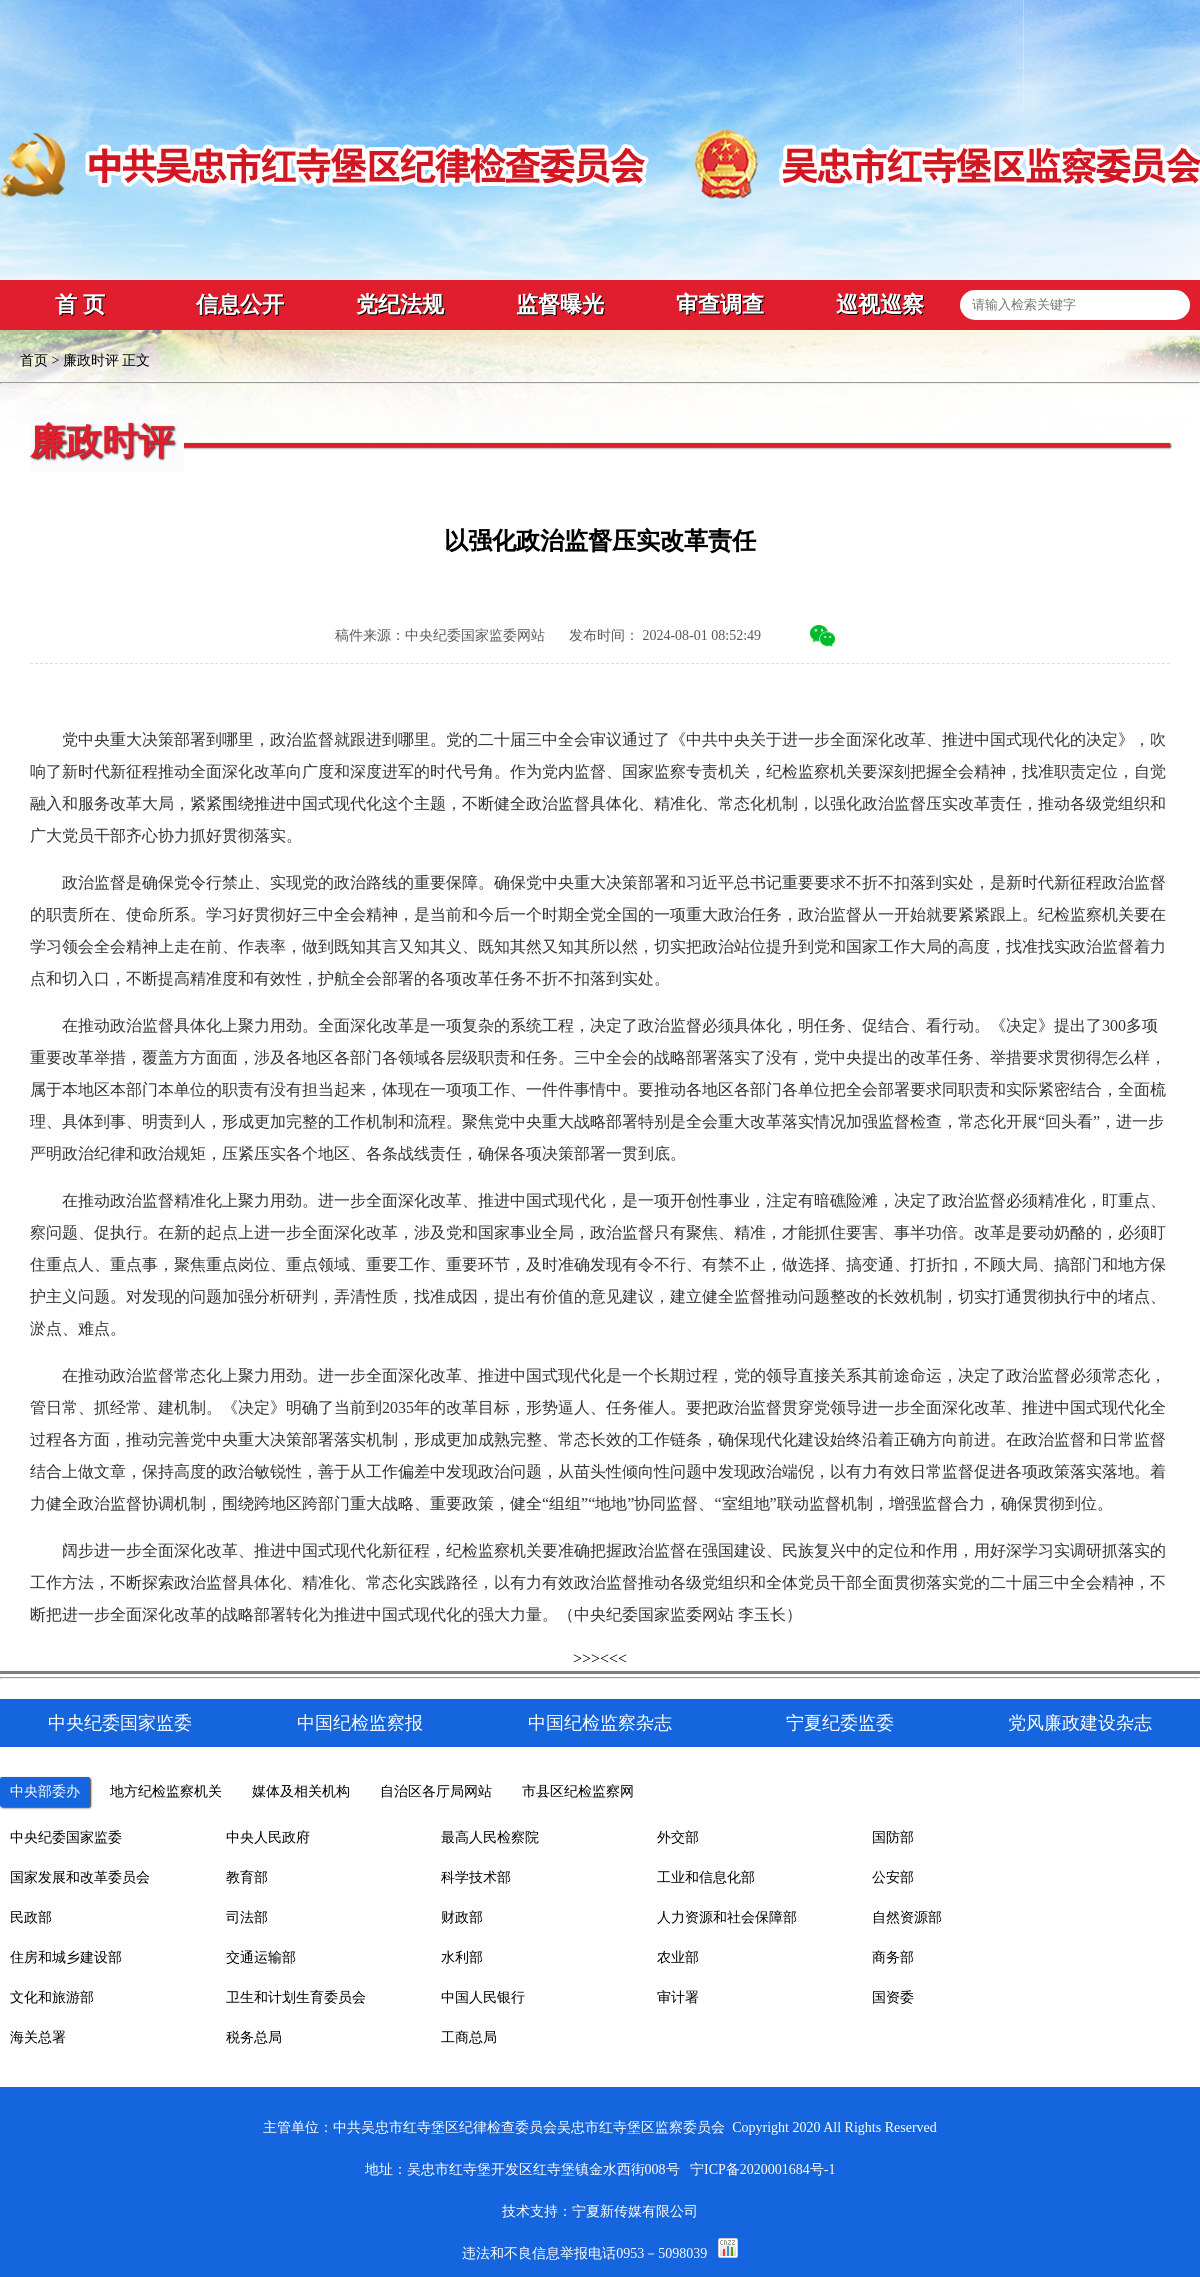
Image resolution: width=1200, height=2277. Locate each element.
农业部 (678, 1957)
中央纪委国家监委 (66, 1837)
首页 (34, 360)
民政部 (31, 1917)
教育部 (247, 1877)
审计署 (678, 1997)
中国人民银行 (483, 1997)
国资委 (893, 1997)
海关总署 (38, 2037)
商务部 (893, 1957)
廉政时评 (91, 360)
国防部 (893, 1837)
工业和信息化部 (706, 1877)
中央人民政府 (268, 1837)
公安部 (893, 1877)
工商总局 (469, 2037)
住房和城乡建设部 (66, 1957)
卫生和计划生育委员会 (296, 1997)
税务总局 (254, 2037)
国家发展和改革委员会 (80, 1877)
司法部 (247, 1917)
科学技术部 (476, 1877)
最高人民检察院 (490, 1837)
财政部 (462, 1917)
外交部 (678, 1837)
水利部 (462, 1957)
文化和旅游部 (52, 1997)
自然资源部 (907, 1917)
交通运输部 (261, 1957)
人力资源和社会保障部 (727, 1917)
